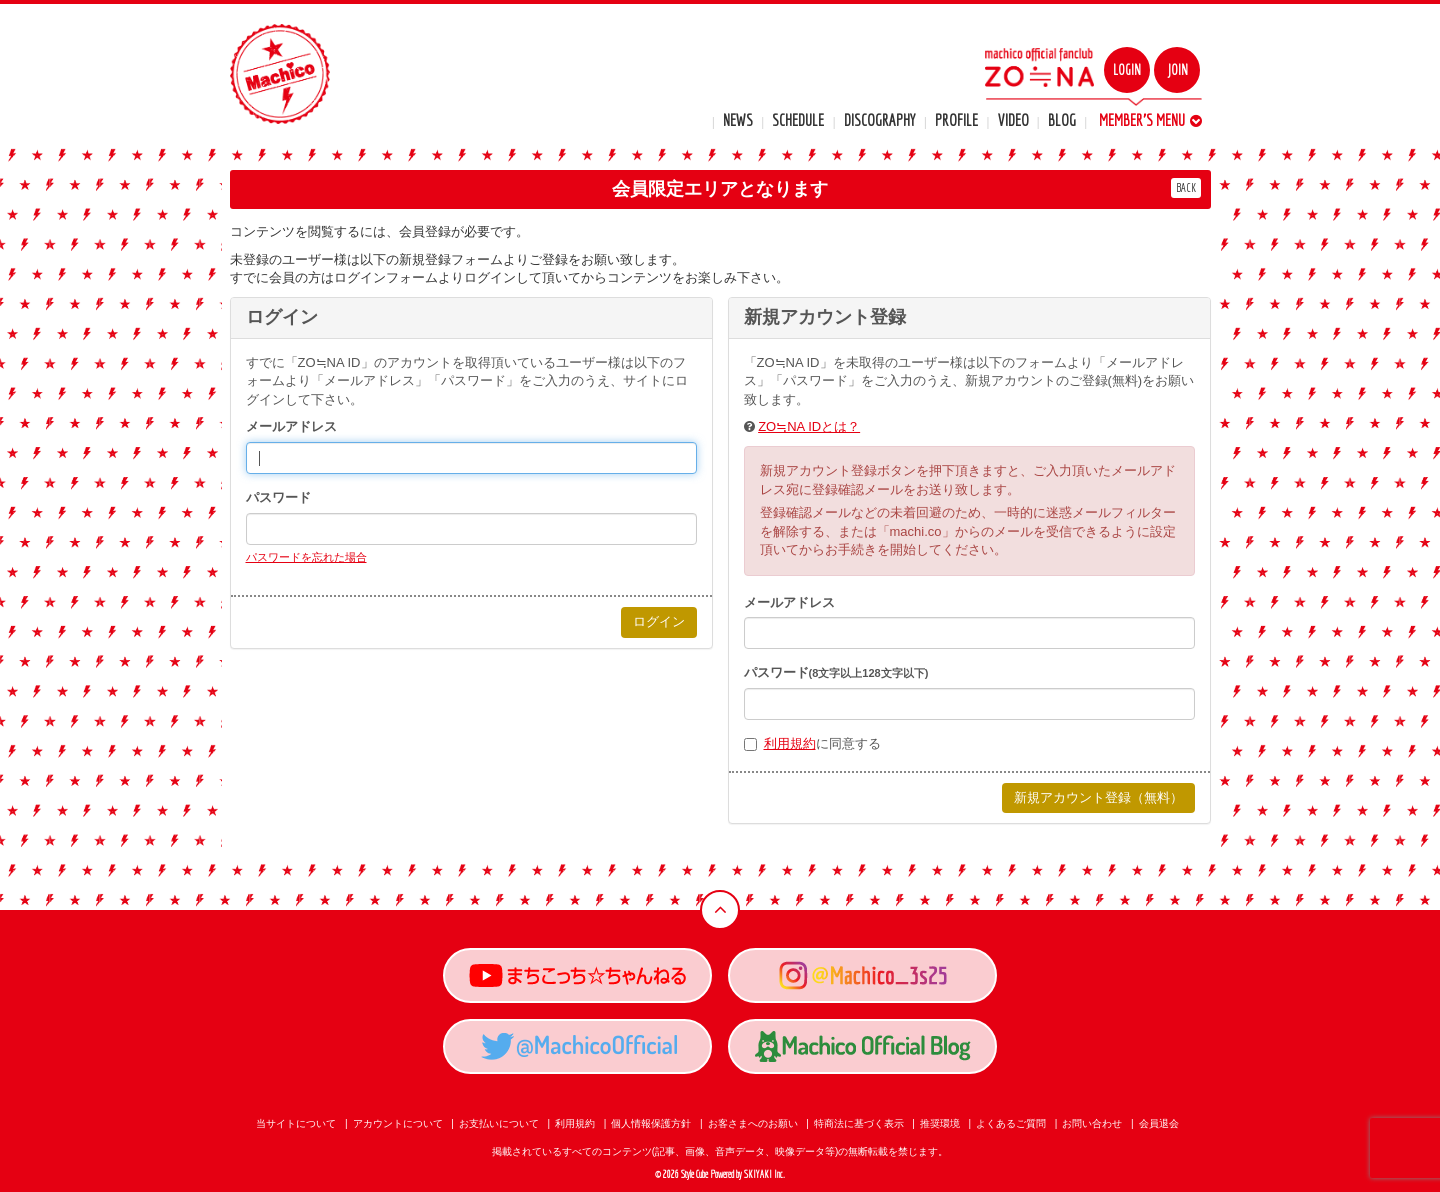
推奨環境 (940, 1123)
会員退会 (1159, 1123)
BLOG (1062, 120)
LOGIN (1127, 70)
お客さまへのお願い (753, 1123)
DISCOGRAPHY (880, 120)
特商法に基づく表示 (859, 1123)
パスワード (278, 497)
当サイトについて (296, 1123)
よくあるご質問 (1011, 1123)
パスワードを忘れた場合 (306, 557)
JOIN (1177, 70)
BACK (1186, 187)
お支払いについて (499, 1123)
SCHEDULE (798, 120)
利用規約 (790, 743)
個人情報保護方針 (651, 1123)
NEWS (738, 120)
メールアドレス (291, 426)
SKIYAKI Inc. (764, 1174)
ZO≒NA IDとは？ (809, 426)
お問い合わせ (1092, 1123)
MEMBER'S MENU (1150, 120)
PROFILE (956, 120)
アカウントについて (398, 1123)
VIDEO (1013, 120)
